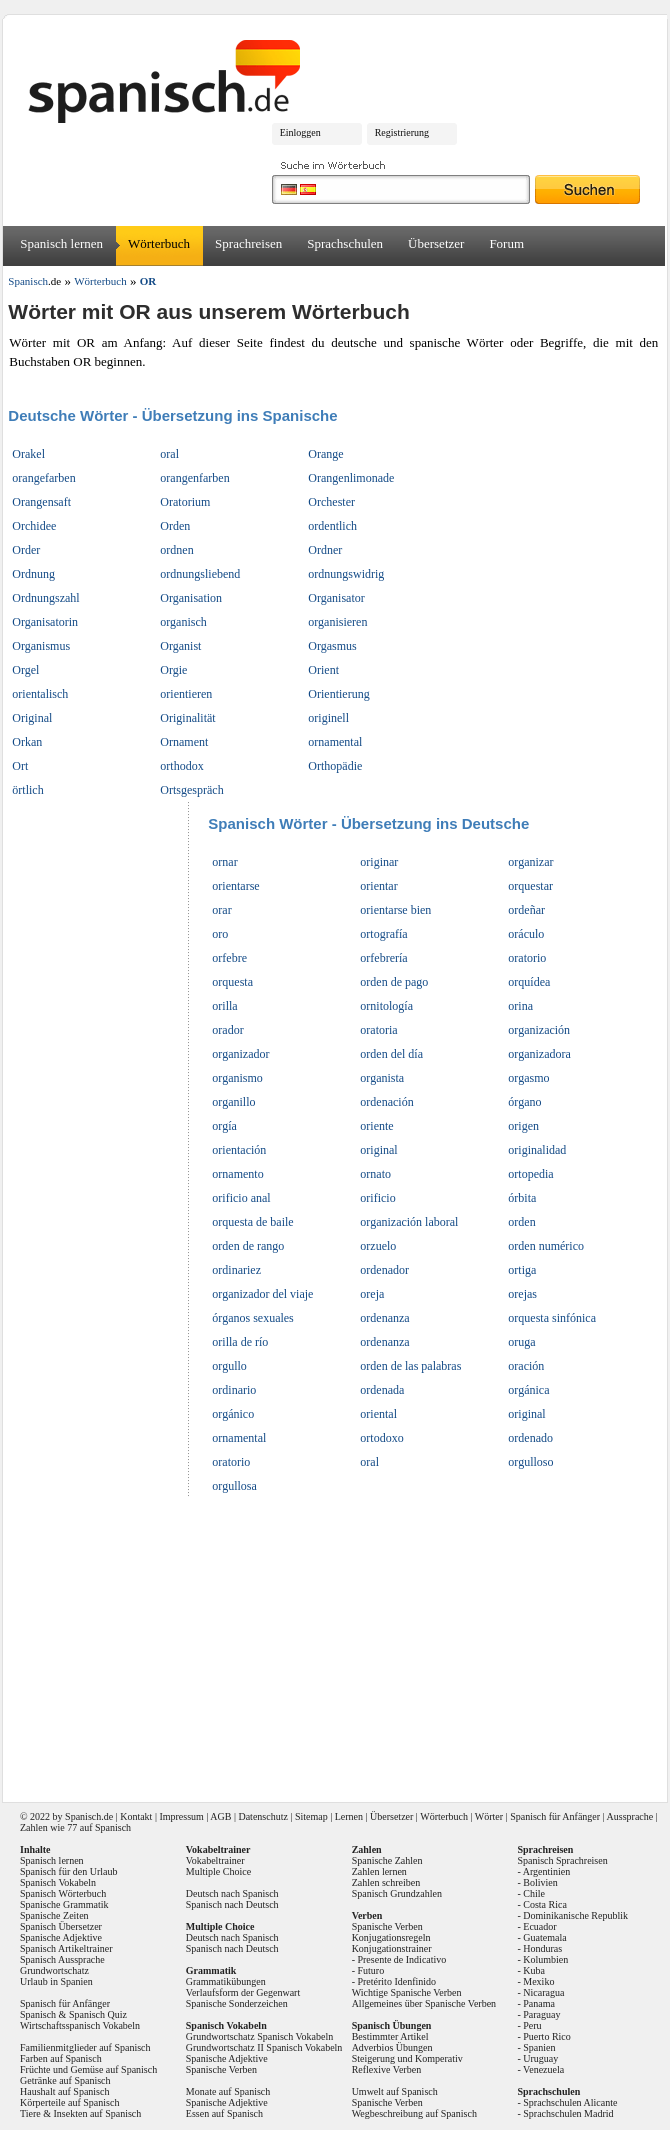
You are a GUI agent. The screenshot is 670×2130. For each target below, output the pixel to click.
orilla (224, 1006)
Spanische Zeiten (54, 1915)
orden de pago (394, 982)
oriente (376, 1126)
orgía (224, 1126)
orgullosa (234, 1486)
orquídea (529, 982)
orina (520, 1006)
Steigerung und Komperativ (407, 2058)
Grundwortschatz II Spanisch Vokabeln (264, 2047)
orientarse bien (395, 910)
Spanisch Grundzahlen (397, 1893)
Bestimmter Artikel (390, 2036)
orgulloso (530, 1462)
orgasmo (528, 1078)
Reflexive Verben (387, 2069)
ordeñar (526, 910)
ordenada (382, 1390)
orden (521, 1222)
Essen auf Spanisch (224, 2113)
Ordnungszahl (45, 598)
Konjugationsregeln (391, 1937)
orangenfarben (194, 478)
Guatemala (544, 1937)
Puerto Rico (547, 2036)
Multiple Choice (218, 1871)
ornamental (335, 742)
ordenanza (384, 1318)
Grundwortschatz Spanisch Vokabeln (259, 2036)
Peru (532, 2025)
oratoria (378, 1030)
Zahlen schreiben (386, 1882)
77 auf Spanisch (99, 1827)
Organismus (41, 646)
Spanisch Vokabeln (58, 1882)
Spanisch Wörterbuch (63, 1893)
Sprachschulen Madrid (568, 2113)
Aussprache (630, 1816)
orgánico (233, 1414)
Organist (180, 646)
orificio (377, 1198)
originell (328, 718)
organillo (233, 1102)
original (378, 1150)
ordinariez (236, 1270)
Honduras (542, 1948)
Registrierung (402, 132)
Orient (323, 670)
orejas (522, 1294)
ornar (224, 862)
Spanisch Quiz (98, 2014)
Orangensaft (41, 502)
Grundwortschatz (54, 1970)
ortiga (522, 1270)
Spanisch (83, 1816)
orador (227, 1030)
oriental (378, 1414)
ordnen (176, 550)
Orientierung (338, 694)
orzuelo (378, 1246)
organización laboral (409, 1222)
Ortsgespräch (191, 790)
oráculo (526, 934)
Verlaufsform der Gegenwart (243, 1992)
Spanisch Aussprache (62, 1959)
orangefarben (43, 478)
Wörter (489, 1816)
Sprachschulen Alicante (570, 2102)
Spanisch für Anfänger (555, 1816)
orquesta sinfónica (552, 1318)
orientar (378, 886)
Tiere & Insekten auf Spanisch (80, 2113)
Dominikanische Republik (575, 1915)
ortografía (383, 934)
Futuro (370, 1970)
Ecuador (539, 1926)
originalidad (537, 1150)
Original (32, 718)
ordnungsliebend (200, 574)
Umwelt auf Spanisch (395, 2091)
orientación (239, 1150)
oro (220, 934)
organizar (530, 862)
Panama (539, 2003)
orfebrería (383, 958)
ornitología (386, 1006)
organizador (240, 1054)
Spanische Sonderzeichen (237, 2003)
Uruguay (540, 2058)
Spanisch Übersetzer (61, 1926)
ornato (375, 1174)
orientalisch (40, 694)
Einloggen (300, 132)
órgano (524, 1102)
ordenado (530, 1438)
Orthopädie (335, 766)
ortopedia (530, 1174)
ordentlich (332, 526)
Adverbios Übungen (392, 2047)
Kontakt (136, 1816)
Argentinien (547, 1871)
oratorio (527, 958)
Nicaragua (543, 1992)
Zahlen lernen (379, 1871)
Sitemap (311, 1816)
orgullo (229, 1366)
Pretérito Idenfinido (396, 1981)
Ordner (325, 550)
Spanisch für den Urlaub (68, 1871)
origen (523, 1126)
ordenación (386, 1102)
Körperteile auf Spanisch (69, 2102)
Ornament (184, 742)
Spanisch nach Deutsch (232, 1904)
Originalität (187, 718)
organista (382, 1078)
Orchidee (34, 526)
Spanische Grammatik (64, 1904)
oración (526, 1366)
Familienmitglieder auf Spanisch (85, 2047)
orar (221, 910)
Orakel (28, 454)
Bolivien (540, 1882)
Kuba (534, 1970)
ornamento (237, 1174)
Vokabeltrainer (215, 1860)
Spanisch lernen (61, 243)
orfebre (229, 958)
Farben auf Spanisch (61, 2058)
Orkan (27, 742)
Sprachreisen (248, 243)
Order (26, 550)
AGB (220, 1816)
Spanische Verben (221, 2069)
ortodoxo (381, 1438)
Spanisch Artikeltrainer (66, 1948)
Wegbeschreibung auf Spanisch (414, 2113)
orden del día (391, 1054)
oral (169, 454)
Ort (20, 766)
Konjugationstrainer (392, 1948)
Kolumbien (545, 1959)
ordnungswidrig (346, 574)
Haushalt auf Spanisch (64, 2091)
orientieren (186, 694)
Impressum (181, 1816)
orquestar (530, 886)
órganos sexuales (252, 1318)
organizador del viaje (262, 1294)
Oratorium (185, 502)
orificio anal (241, 1198)
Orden (175, 526)
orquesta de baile (252, 1222)
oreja (372, 1294)
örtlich (27, 790)
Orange (325, 454)
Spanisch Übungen (392, 2025)
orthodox (181, 766)
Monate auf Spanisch (228, 2091)
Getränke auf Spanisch (65, 2080)
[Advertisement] (337, 1643)
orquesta (232, 982)
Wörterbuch (159, 243)
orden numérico (546, 1246)
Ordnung (33, 574)
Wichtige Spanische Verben (407, 1992)
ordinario (234, 1390)
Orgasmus (332, 646)
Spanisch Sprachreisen (562, 1860)
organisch (183, 622)
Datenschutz (262, 1816)
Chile (534, 1893)
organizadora (539, 1054)
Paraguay (541, 2014)
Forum (506, 243)
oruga (521, 1342)
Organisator (336, 598)
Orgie (173, 670)
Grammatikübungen (226, 1981)
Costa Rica (545, 1904)
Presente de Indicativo (401, 1959)
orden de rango (248, 1246)
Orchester (331, 502)
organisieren (337, 622)
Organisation (191, 598)
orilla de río (240, 1342)
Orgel (25, 670)
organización (539, 1030)
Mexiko (538, 1981)
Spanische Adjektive (61, 1937)
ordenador (384, 1270)
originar (379, 862)
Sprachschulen (345, 243)
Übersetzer (436, 243)
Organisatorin (45, 622)
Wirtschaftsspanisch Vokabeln (80, 2025)
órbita (522, 1198)
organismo (237, 1078)
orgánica (528, 1390)
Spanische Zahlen (387, 1860)
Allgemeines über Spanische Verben (424, 2003)
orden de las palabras (410, 1366)
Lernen (349, 1816)
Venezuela (543, 2069)
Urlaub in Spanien (56, 1981)
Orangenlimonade (351, 478)
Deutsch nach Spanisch (232, 1893)
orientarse (235, 886)
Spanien (539, 2047)
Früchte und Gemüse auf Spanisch (88, 2069)
